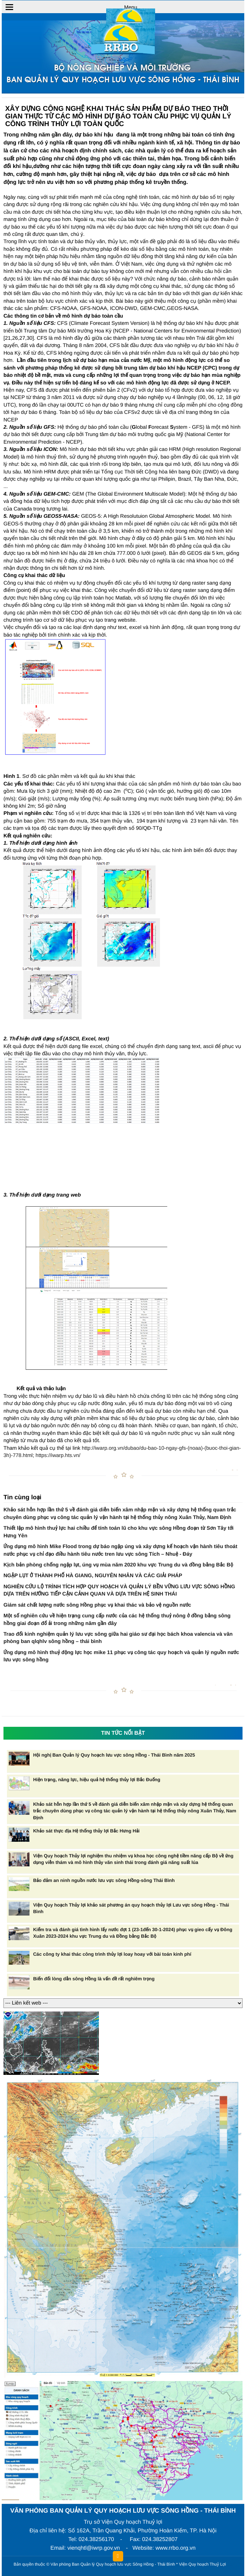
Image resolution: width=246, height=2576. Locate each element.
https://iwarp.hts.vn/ (58, 1455)
